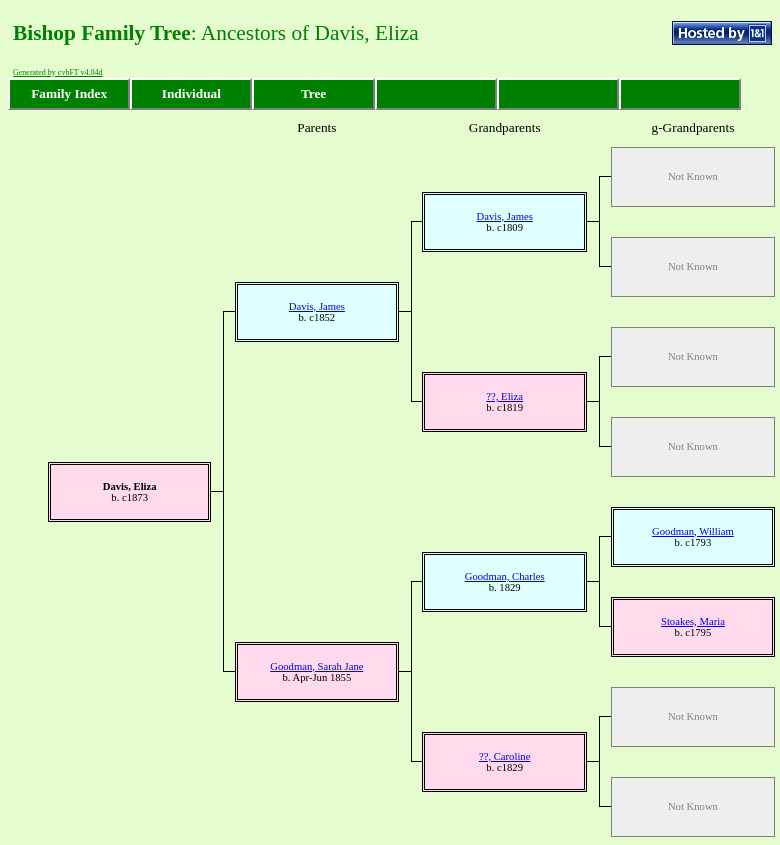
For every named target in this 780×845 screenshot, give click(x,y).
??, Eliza (504, 396)
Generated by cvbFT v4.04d (58, 72)
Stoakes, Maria (693, 621)
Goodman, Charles (505, 576)
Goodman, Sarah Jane (316, 666)
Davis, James (505, 216)
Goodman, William (693, 531)
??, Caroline (504, 756)
